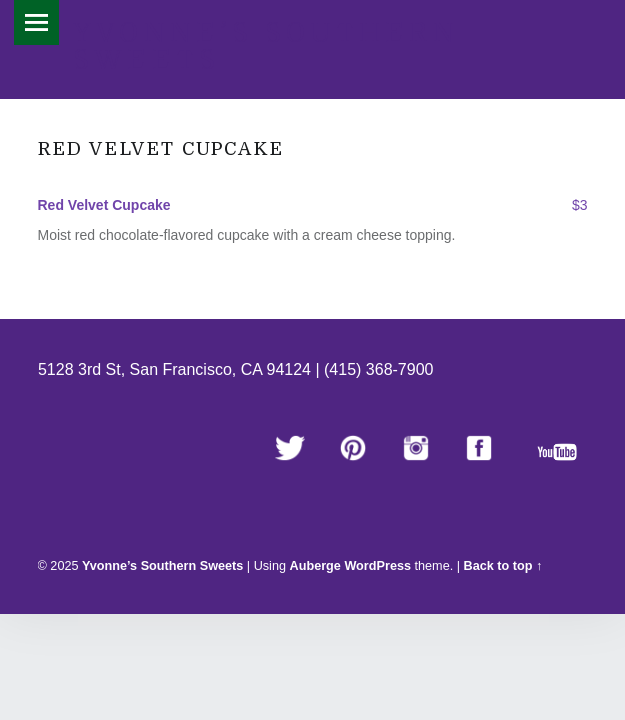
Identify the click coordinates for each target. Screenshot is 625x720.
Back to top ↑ (503, 566)
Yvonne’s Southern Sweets (266, 46)
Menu (36, 22)
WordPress (377, 566)
